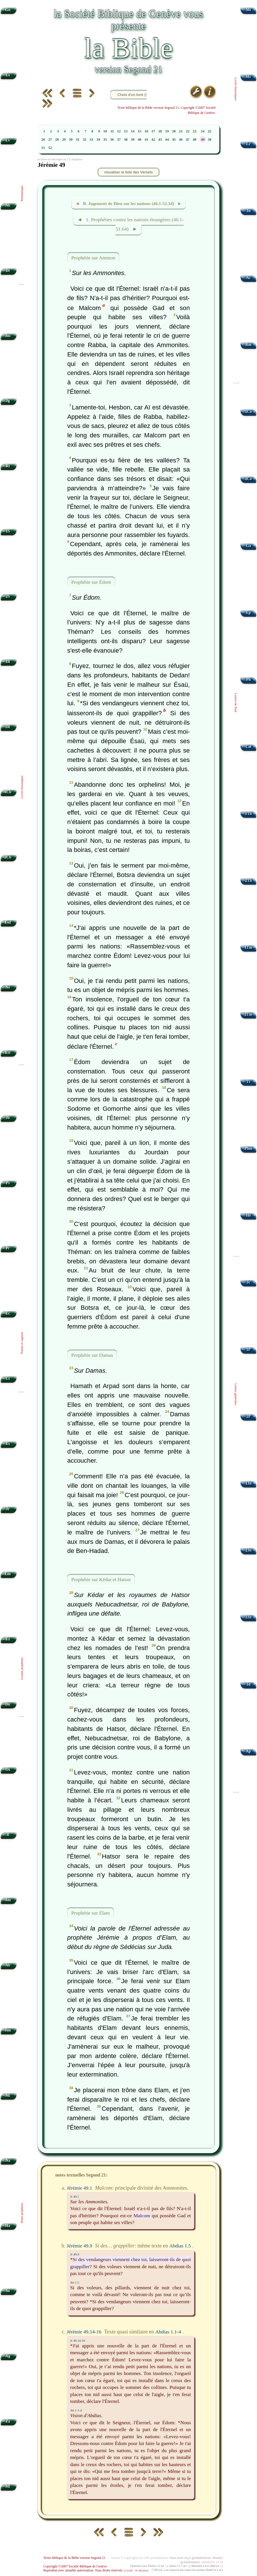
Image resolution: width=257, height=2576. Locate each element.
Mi (7, 2095)
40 (139, 140)
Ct (8, 1378)
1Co (248, 411)
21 (181, 131)
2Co (248, 479)
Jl (7, 1835)
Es (8, 1444)
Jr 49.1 (74, 2196)
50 (209, 140)
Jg (8, 401)
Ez (8, 1639)
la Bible (128, 47)
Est (8, 1052)
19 (167, 131)
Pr (8, 1248)
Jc (248, 1282)
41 (146, 140)
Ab (7, 1965)
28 (57, 140)
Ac (248, 278)
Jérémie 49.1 (79, 2188)
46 (181, 140)
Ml (7, 2486)
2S (8, 596)
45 (174, 140)
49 (203, 140)
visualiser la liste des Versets (128, 172)
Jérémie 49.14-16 (84, 2332)
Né (7, 987)
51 (43, 148)
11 (112, 131)
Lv (7, 140)
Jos (8, 336)
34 (98, 140)
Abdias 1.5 (180, 2246)
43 (160, 140)
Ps (8, 1183)
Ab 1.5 (74, 2282)
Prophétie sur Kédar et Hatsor (101, 1579)
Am (8, 1900)
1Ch (7, 792)
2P (248, 1416)
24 (203, 131)
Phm (248, 1148)
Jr (8, 1509)
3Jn (249, 1617)
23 (195, 131)
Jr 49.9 (74, 2254)
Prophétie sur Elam (90, 1913)
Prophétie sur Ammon (93, 257)
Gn (7, 10)
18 (160, 131)
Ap (248, 1751)
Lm (8, 1574)
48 (195, 140)
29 (64, 140)
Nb (7, 205)
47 (187, 140)
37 (119, 140)
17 (153, 131)
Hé (248, 1215)
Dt (8, 271)
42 (153, 140)
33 (91, 140)
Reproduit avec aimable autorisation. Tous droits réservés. (95, 2570)
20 (174, 131)
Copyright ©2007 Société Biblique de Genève (75, 2566)
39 (133, 140)
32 (84, 140)
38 (126, 140)
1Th (248, 813)
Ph (248, 679)
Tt (248, 1081)
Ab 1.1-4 (76, 2410)
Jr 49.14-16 (77, 2340)
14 (133, 131)
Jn (248, 211)
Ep (248, 612)
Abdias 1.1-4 (168, 2332)
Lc (248, 144)
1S (8, 531)
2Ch (7, 857)
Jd (248, 1684)
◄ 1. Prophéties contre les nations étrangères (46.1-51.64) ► (130, 224)
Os (7, 1769)
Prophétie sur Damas (92, 1355)
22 (187, 131)
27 (50, 140)
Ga (248, 546)
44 (167, 140)
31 (78, 140)
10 (105, 131)
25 (209, 131)
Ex (7, 75)
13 (126, 131)
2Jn (249, 1550)
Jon (8, 2030)
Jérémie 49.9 (79, 2246)
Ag (7, 2356)
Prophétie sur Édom (91, 582)
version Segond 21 (128, 69)
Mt (248, 10)
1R (7, 661)
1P (248, 1349)
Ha (7, 2225)
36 (112, 140)
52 (50, 148)
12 (119, 131)
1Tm (248, 947)
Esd (8, 922)
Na (7, 2160)
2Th (248, 880)
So (8, 2291)
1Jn (249, 1483)
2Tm (248, 1014)
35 (105, 140)
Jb (8, 1118)
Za (7, 2421)
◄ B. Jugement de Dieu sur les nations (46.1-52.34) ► (128, 203)
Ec (8, 1313)
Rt (8, 466)
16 (146, 131)
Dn (7, 1704)
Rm (249, 345)
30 (71, 140)
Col (248, 747)
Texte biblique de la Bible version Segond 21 (74, 2558)
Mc (248, 77)
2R (7, 727)
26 (43, 140)
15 (139, 131)
